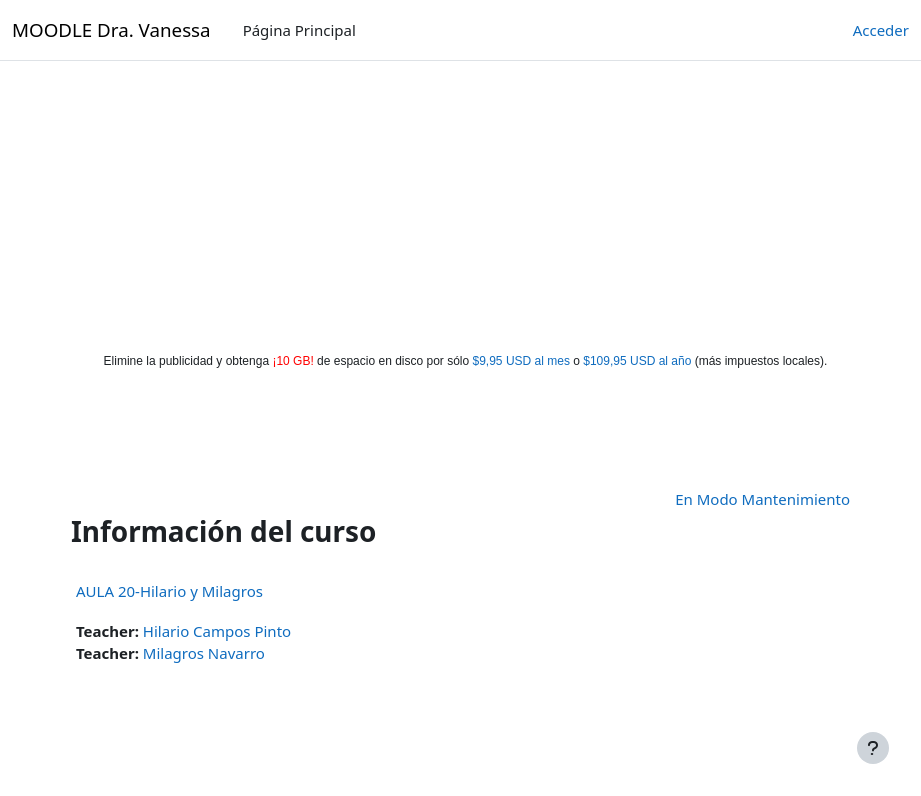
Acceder (881, 30)
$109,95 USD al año (637, 361)
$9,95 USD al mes (521, 361)
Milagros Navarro (204, 653)
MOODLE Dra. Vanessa (111, 29)
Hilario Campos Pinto (217, 631)
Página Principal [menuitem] (299, 30)
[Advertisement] (461, 202)
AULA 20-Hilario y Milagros (169, 591)
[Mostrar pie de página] (873, 748)
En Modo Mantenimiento (762, 499)
